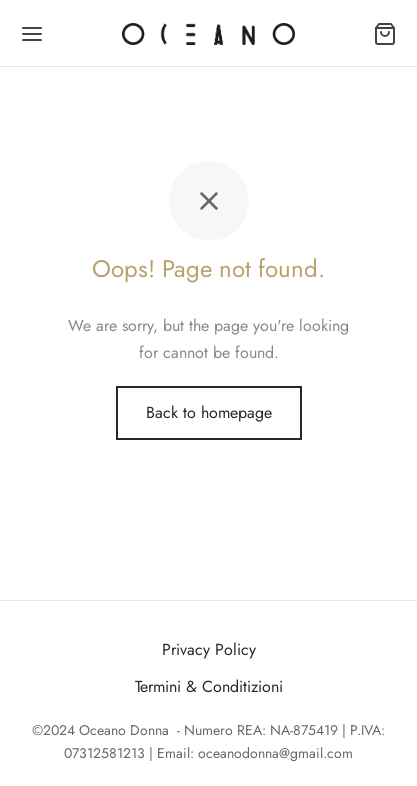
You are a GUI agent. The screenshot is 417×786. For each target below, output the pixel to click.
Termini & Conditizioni (209, 686)
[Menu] (32, 34)
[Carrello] (385, 34)
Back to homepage (209, 412)
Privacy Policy (209, 649)
